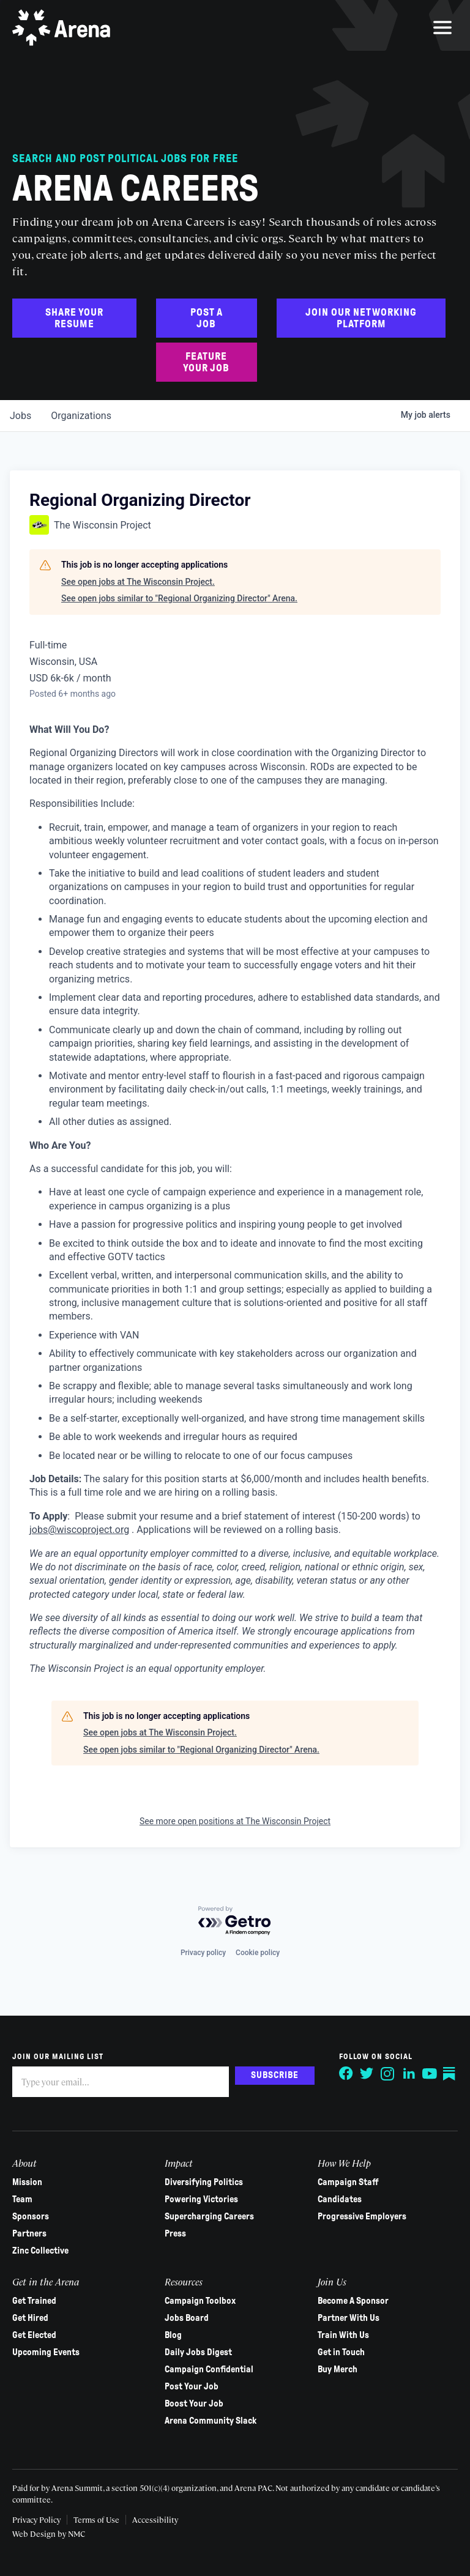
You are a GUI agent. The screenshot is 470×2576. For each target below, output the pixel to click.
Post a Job (206, 318)
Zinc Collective (40, 2250)
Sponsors (30, 2216)
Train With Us (343, 2335)
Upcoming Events (46, 2352)
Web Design (35, 2533)
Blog (173, 2335)
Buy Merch (337, 2369)
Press (175, 2233)
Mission (27, 2182)
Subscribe (275, 2075)
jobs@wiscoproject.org (79, 1529)
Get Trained (34, 2301)
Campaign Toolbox (200, 2301)
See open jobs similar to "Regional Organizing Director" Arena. (179, 598)
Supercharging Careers (209, 2216)
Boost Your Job (194, 2403)
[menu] (442, 27)
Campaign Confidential (209, 2369)
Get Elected (34, 2335)
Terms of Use (96, 2519)
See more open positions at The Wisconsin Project (235, 1821)
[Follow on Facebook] (346, 2073)
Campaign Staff (348, 2182)
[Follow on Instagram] (388, 2073)
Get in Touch (341, 2352)
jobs (20, 415)
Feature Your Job (206, 362)
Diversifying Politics (204, 2182)
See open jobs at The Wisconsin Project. (138, 582)
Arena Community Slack (210, 2421)
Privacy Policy (36, 2519)
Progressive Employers (362, 2216)
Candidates (340, 2199)
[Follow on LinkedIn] (408, 2073)
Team (22, 2199)
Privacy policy (203, 1952)
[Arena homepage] (61, 27)
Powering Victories (201, 2199)
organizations (81, 415)
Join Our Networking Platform (361, 318)
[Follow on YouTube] (429, 2073)
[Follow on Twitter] (367, 2073)
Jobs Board (187, 2318)
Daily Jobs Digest (198, 2352)
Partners (29, 2233)
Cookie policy (258, 1952)
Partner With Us (348, 2318)
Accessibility (155, 2519)
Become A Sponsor (353, 2301)
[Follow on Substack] (450, 2073)
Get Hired (30, 2318)
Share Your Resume (74, 318)
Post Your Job (191, 2386)
